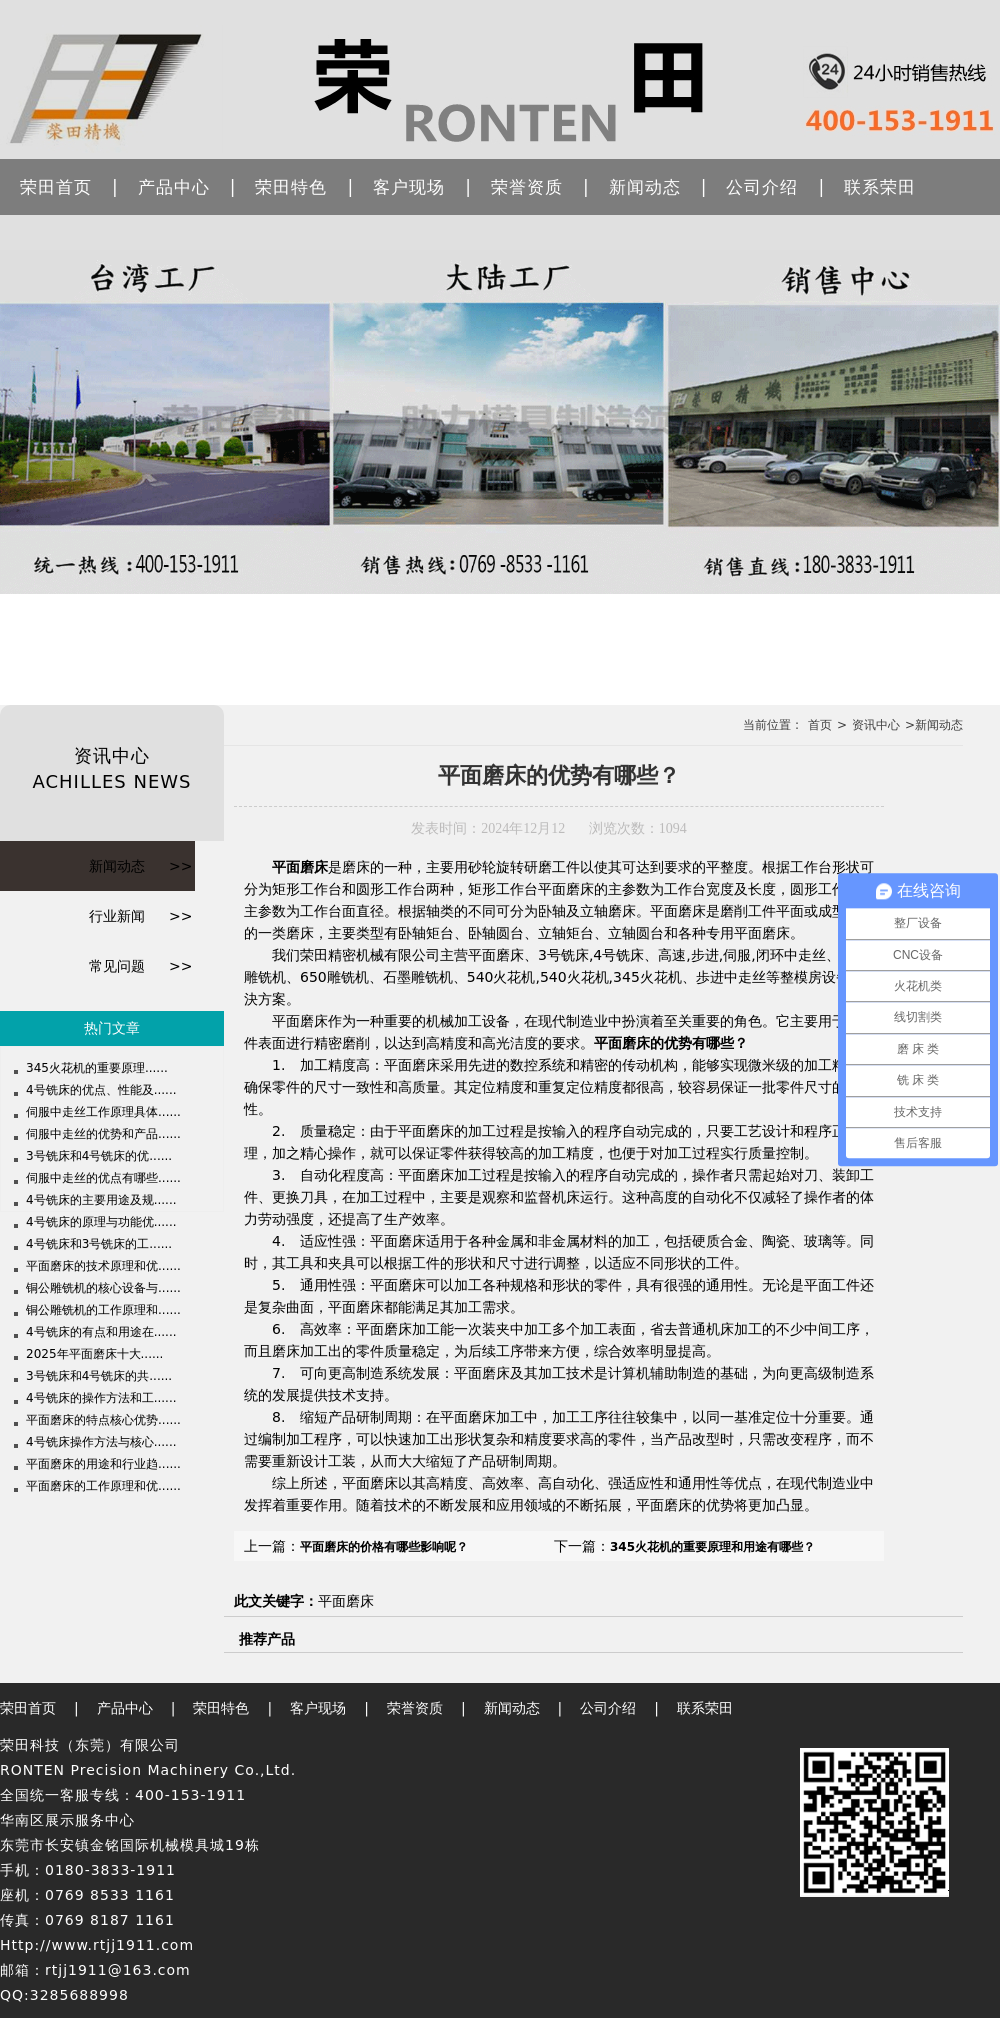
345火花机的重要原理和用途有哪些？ (712, 1547)
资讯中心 (876, 725)
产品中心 (174, 187)
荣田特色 (291, 187)
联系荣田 (880, 187)
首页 (820, 725)
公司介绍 (762, 187)
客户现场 (409, 187)
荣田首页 (56, 187)
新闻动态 (645, 187)
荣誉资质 (527, 187)
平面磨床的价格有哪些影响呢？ (384, 1547)
